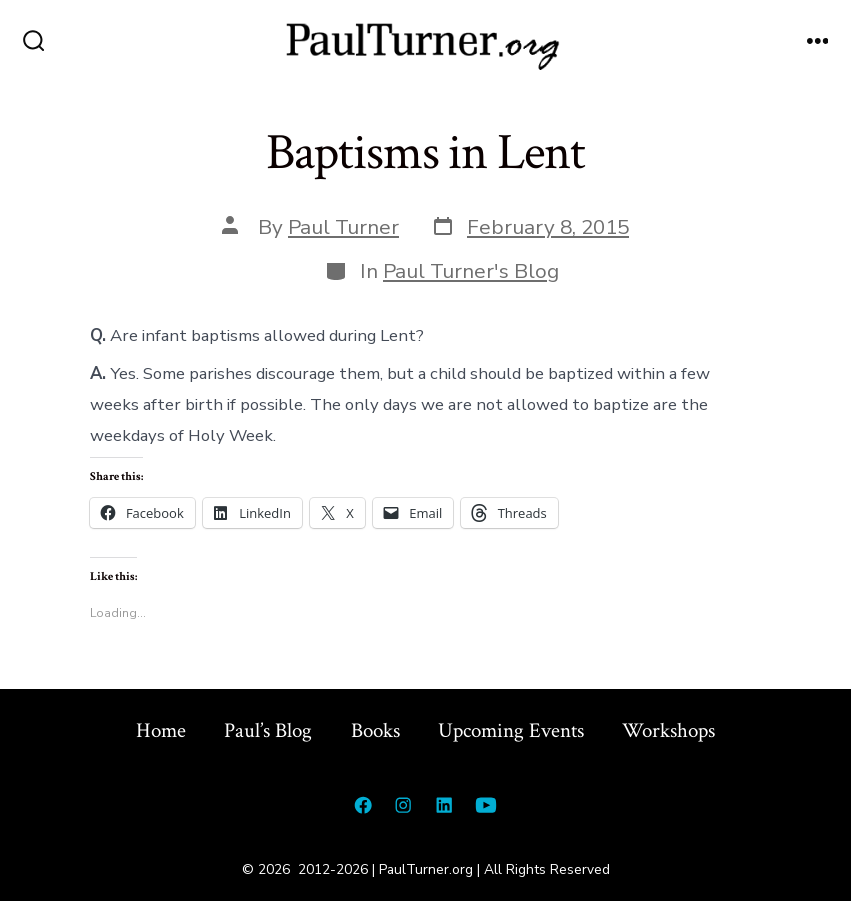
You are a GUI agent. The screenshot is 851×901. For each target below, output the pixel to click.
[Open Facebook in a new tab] (363, 805)
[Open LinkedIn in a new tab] (444, 805)
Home (161, 730)
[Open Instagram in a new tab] (403, 805)
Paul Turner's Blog (471, 271)
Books (375, 730)
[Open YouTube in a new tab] (486, 805)
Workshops (668, 730)
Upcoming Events (511, 730)
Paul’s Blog (268, 730)
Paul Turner (343, 227)
